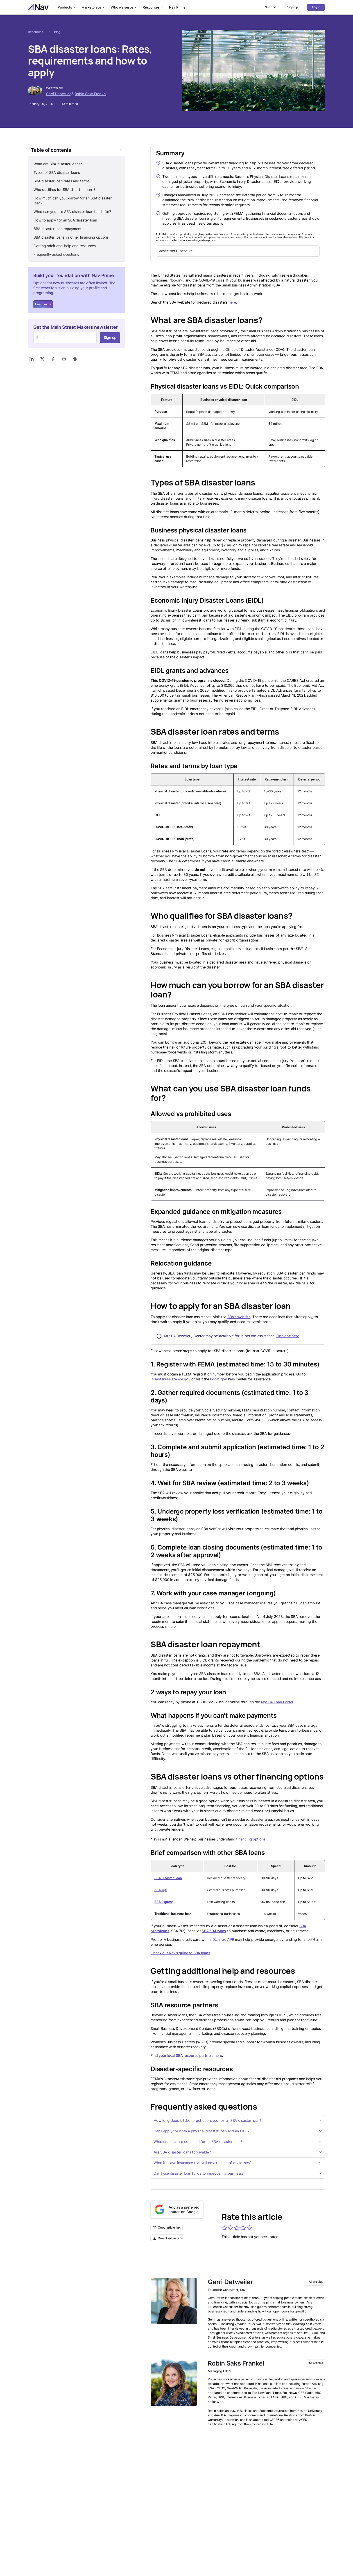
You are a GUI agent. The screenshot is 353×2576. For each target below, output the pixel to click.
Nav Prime (177, 7)
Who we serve (124, 7)
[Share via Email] (64, 359)
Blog (57, 32)
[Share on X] (42, 359)
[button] (224, 2228)
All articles (316, 2281)
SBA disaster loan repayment (57, 228)
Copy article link (166, 2227)
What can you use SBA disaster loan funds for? (72, 211)
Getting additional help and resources (65, 246)
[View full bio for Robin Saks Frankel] (174, 2382)
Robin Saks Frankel (90, 94)
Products (67, 7)
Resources (153, 7)
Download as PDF (167, 2238)
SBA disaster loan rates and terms (62, 181)
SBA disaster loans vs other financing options (71, 237)
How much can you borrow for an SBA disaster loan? (72, 200)
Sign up (110, 337)
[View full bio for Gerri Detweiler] (174, 2301)
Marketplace (93, 7)
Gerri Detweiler (58, 94)
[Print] (74, 359)
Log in (316, 7)
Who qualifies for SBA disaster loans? (64, 189)
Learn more (43, 304)
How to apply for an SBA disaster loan (65, 220)
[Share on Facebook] (53, 359)
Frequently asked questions (56, 254)
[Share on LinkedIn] (31, 359)
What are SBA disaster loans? (58, 164)
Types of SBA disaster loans (57, 172)
